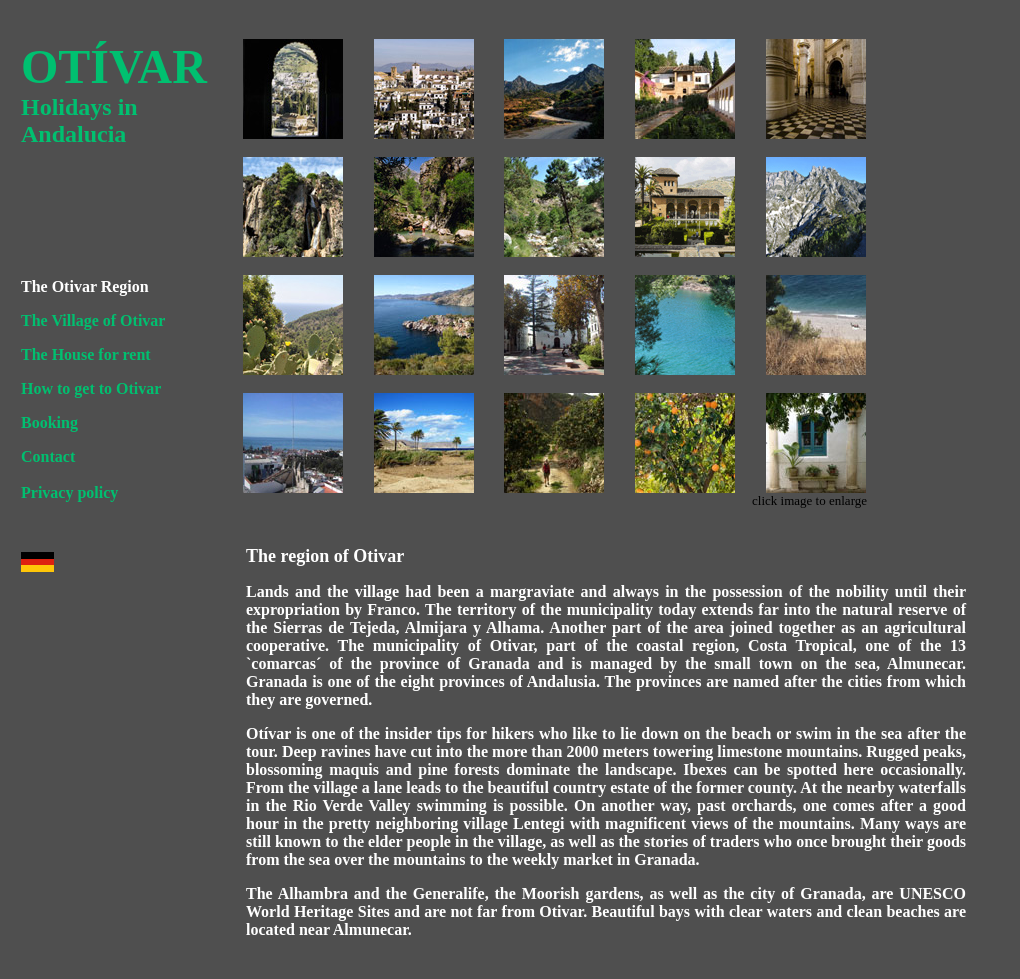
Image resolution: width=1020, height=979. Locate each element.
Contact (48, 456)
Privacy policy (69, 492)
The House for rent (86, 354)
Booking (49, 422)
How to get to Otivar (91, 388)
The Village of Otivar (93, 320)
